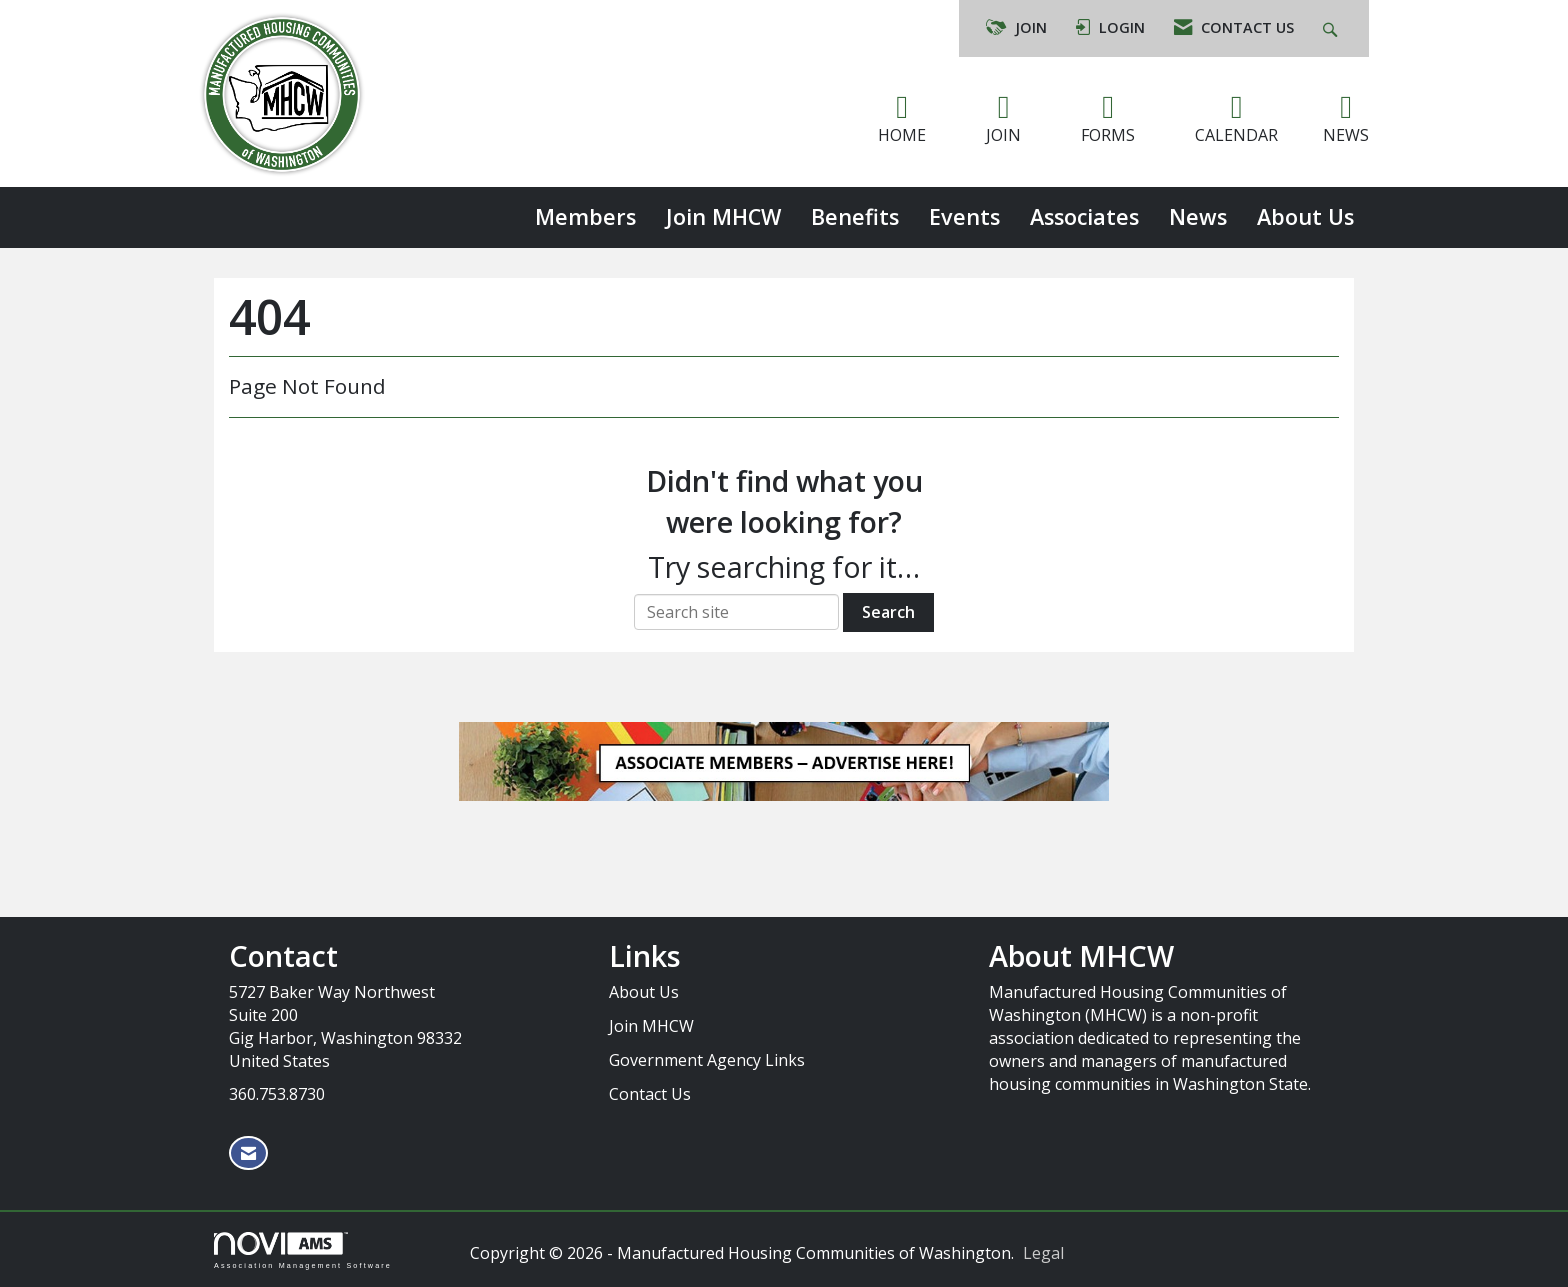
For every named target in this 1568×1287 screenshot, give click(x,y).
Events (964, 216)
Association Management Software (303, 1250)
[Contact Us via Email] (248, 1153)
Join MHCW (723, 216)
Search (888, 612)
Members (585, 216)
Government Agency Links (707, 1060)
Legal (1043, 1253)
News (1198, 216)
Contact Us (650, 1094)
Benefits (855, 216)
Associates (1084, 216)
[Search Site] (1332, 28)
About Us (1305, 216)
